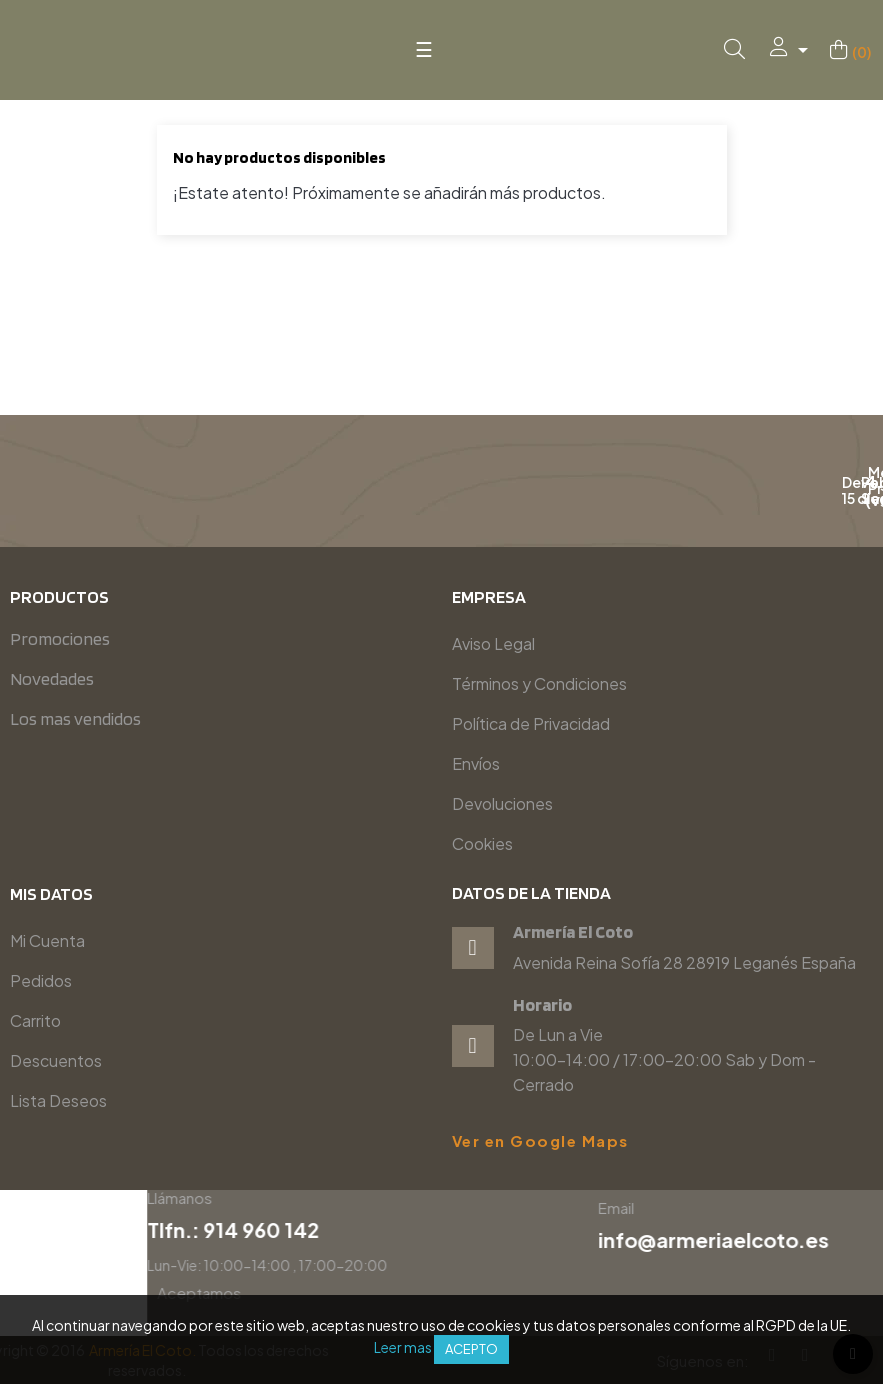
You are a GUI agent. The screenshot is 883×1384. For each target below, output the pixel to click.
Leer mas (403, 1347)
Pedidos (41, 980)
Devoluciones (502, 803)
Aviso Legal (493, 643)
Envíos (476, 763)
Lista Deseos (58, 1100)
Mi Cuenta (47, 940)
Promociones (60, 638)
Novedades (52, 678)
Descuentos (56, 1060)
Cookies (482, 843)
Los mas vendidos (75, 718)
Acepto (471, 1349)
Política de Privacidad (531, 723)
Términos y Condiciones (539, 683)
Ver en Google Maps (540, 1141)
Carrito (35, 1020)
